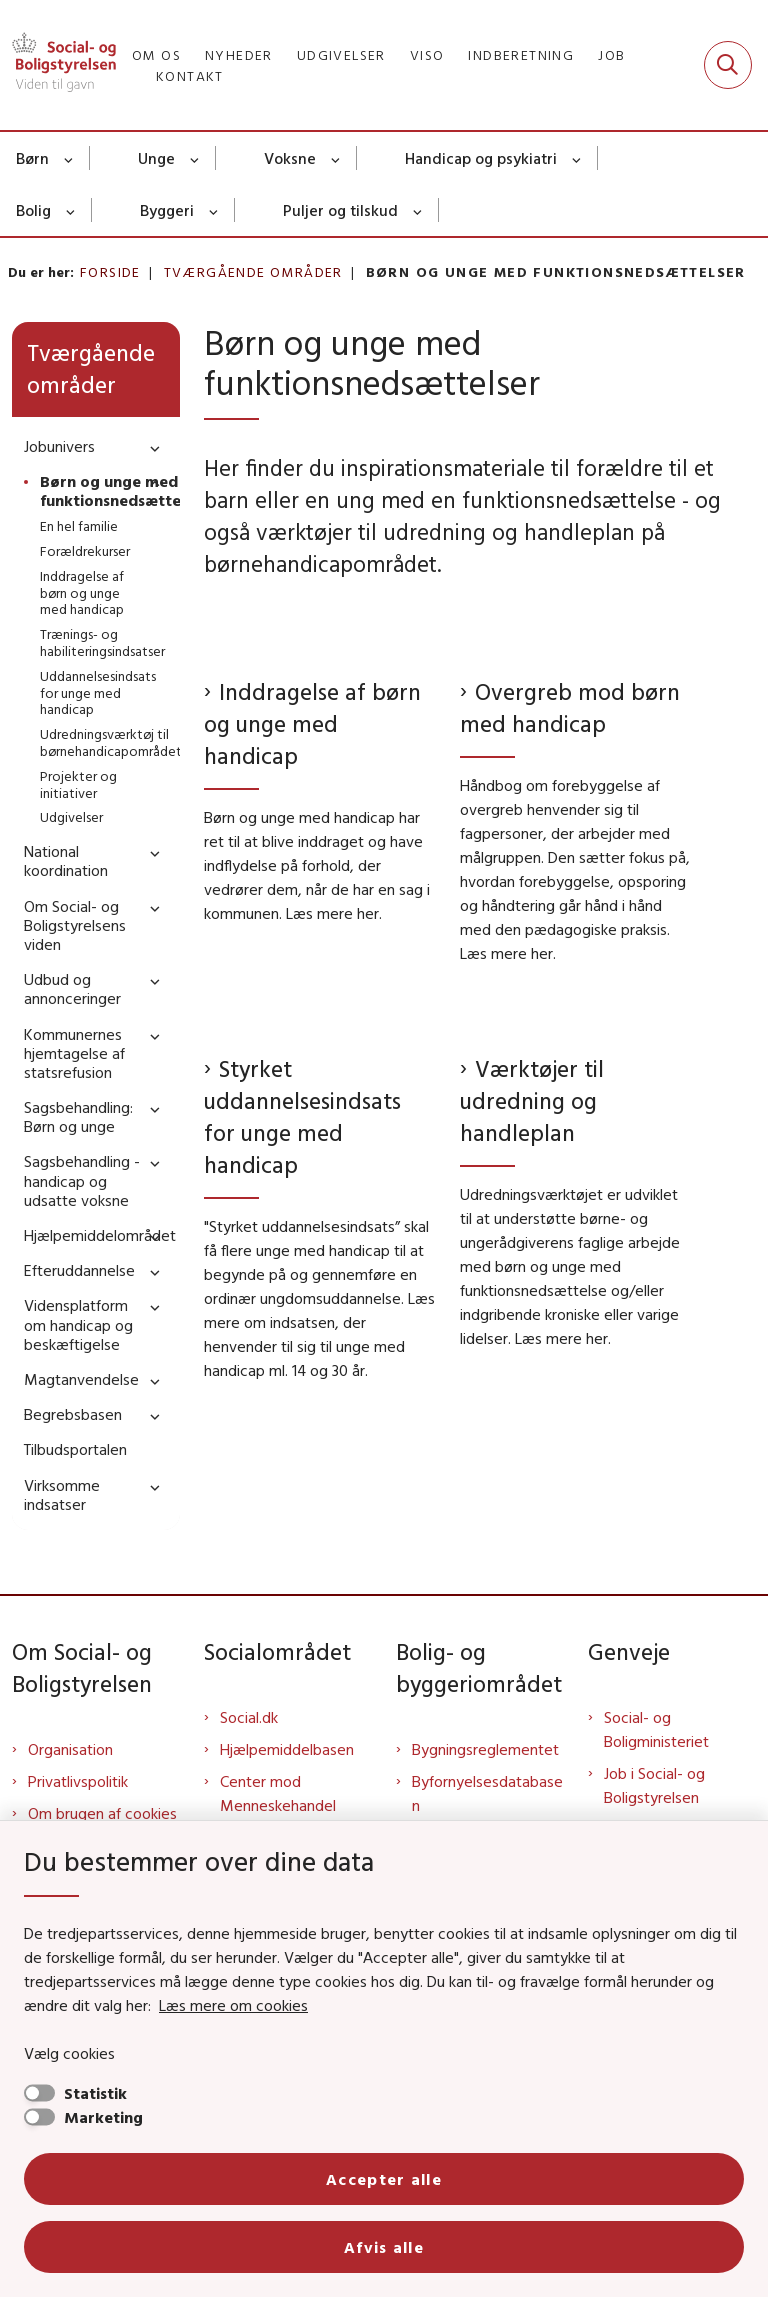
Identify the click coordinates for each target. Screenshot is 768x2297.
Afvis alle (384, 2247)
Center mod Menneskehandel (278, 1793)
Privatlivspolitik (78, 1781)
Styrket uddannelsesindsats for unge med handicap (302, 1116)
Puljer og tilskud (340, 210)
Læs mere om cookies (233, 2005)
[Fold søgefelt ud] (728, 65)
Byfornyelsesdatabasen (487, 1793)
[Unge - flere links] (195, 158)
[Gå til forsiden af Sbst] (58, 65)
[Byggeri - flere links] (214, 210)
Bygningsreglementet (485, 1749)
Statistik (95, 2093)
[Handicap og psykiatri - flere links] (577, 158)
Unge (156, 158)
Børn (32, 158)
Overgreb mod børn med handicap (570, 707)
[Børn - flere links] (69, 158)
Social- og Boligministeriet (656, 1729)
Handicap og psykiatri (481, 158)
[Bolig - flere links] (71, 210)
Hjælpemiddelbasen (287, 1749)
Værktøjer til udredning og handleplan (532, 1100)
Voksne (290, 158)
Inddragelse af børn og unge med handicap (312, 723)
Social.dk (249, 1717)
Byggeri (167, 210)
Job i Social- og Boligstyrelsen (654, 1785)
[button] (150, 447)
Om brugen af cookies (102, 1813)
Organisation (70, 1749)
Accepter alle (384, 2179)
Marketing (103, 2117)
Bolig (33, 210)
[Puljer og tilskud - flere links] (418, 210)
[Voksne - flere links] (336, 158)
